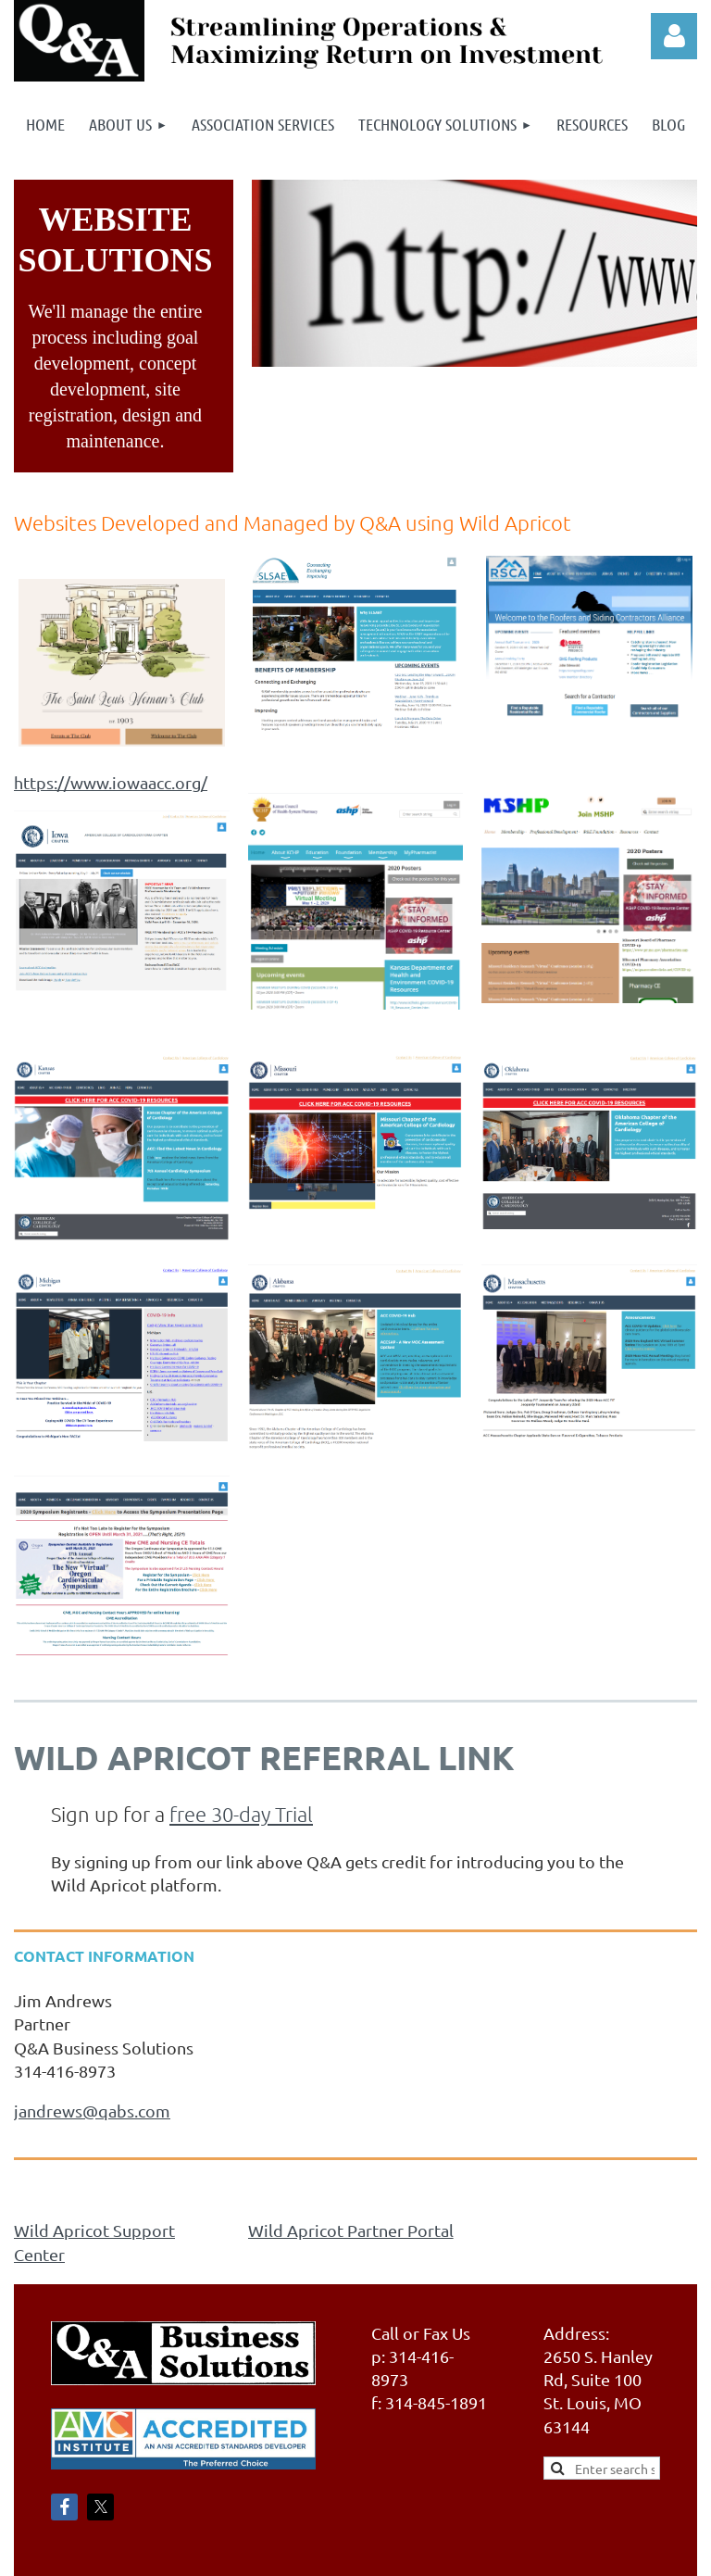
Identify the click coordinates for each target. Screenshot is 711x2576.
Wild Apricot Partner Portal (351, 2230)
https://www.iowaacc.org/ (110, 782)
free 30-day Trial (241, 1814)
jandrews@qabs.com (92, 2110)
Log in (674, 36)
